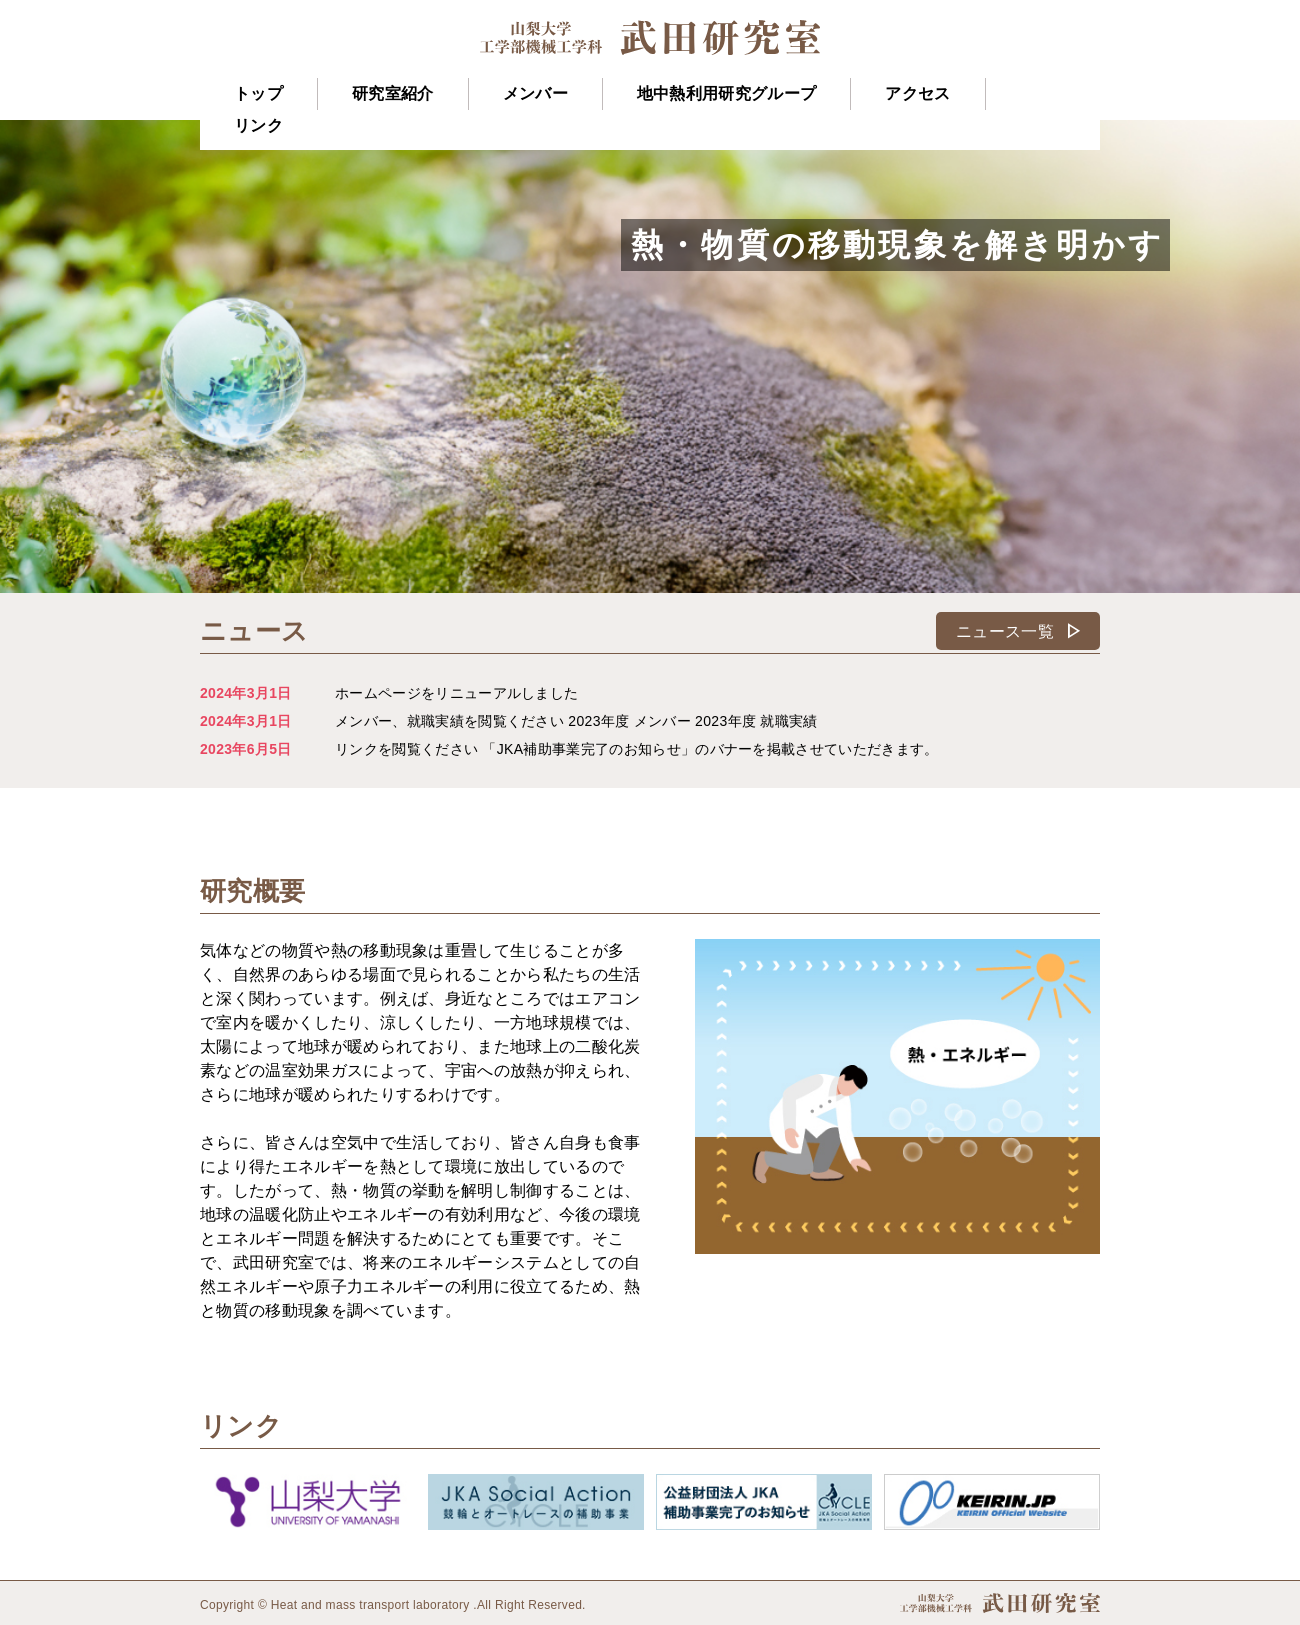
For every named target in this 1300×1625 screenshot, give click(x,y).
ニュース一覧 (1023, 631)
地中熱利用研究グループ (727, 93)
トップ (258, 93)
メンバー (535, 93)
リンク (258, 125)
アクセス (917, 93)
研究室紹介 (393, 93)
